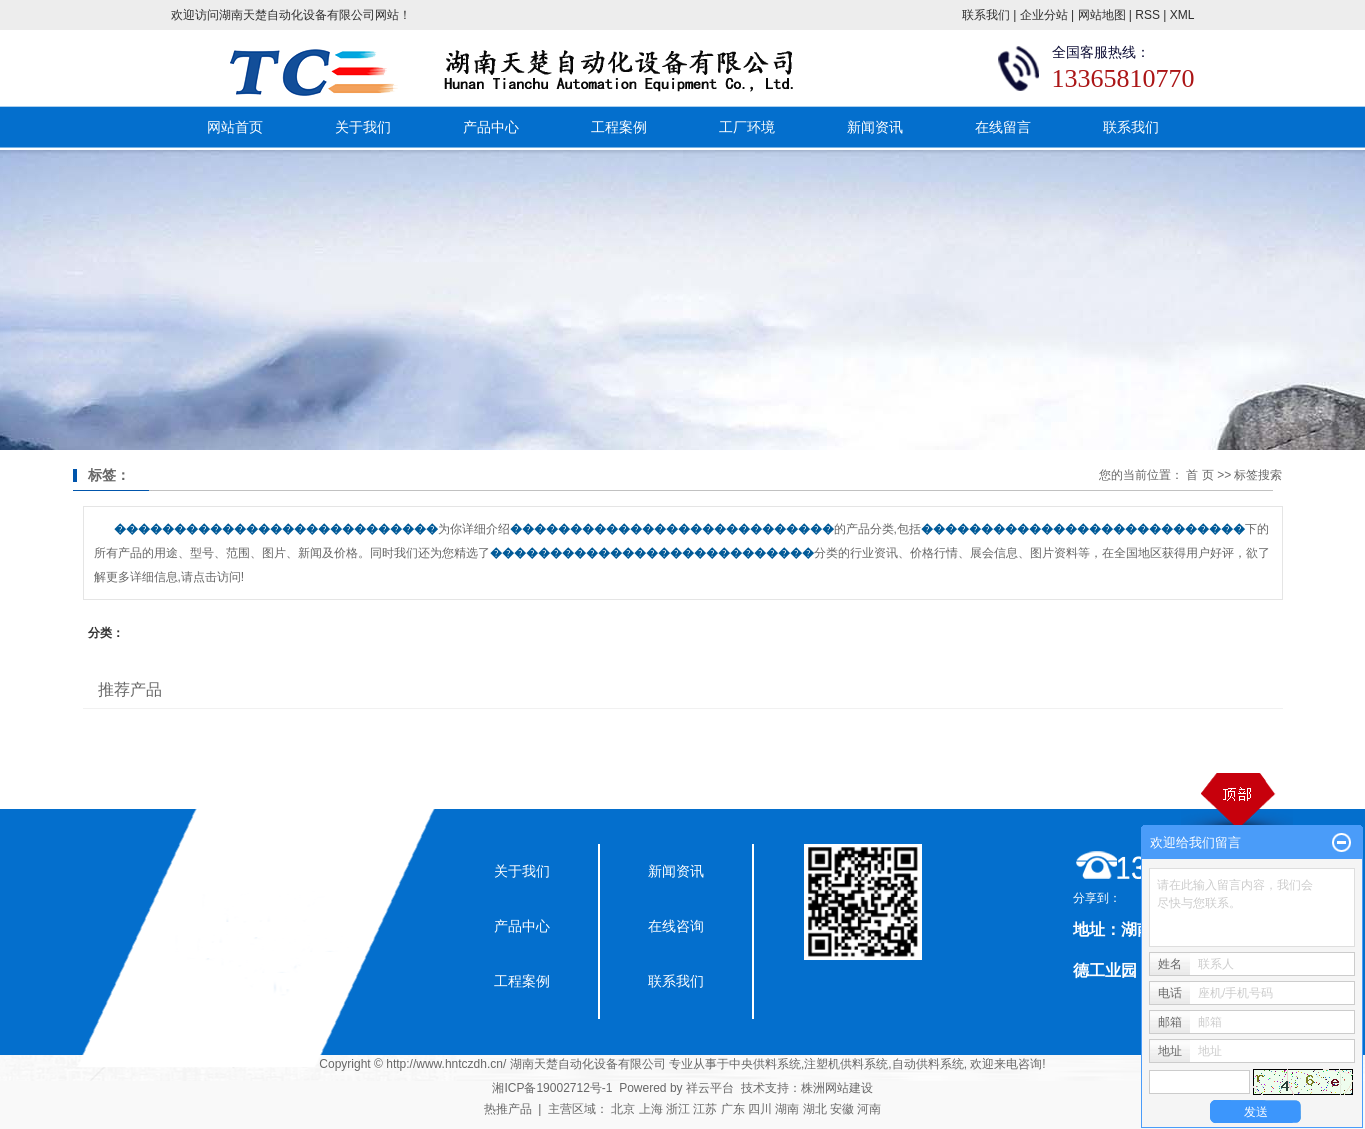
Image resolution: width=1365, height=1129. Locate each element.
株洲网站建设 (837, 1088)
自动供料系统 (928, 1064)
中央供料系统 (765, 1064)
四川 (760, 1109)
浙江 (678, 1109)
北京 (623, 1109)
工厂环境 (747, 127)
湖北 (815, 1109)
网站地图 (1102, 15)
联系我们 (986, 15)
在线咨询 (676, 926)
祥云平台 (710, 1088)
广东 (733, 1109)
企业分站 (1044, 15)
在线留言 (1003, 127)
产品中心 (491, 127)
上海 (651, 1109)
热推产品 (508, 1109)
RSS (1147, 15)
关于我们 (363, 127)
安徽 (842, 1109)
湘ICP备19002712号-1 (552, 1088)
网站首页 (235, 127)
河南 (869, 1109)
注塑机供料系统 (846, 1064)
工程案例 (619, 127)
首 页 (1199, 475)
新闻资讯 (875, 127)
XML (1182, 15)
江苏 (705, 1109)
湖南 (787, 1109)
